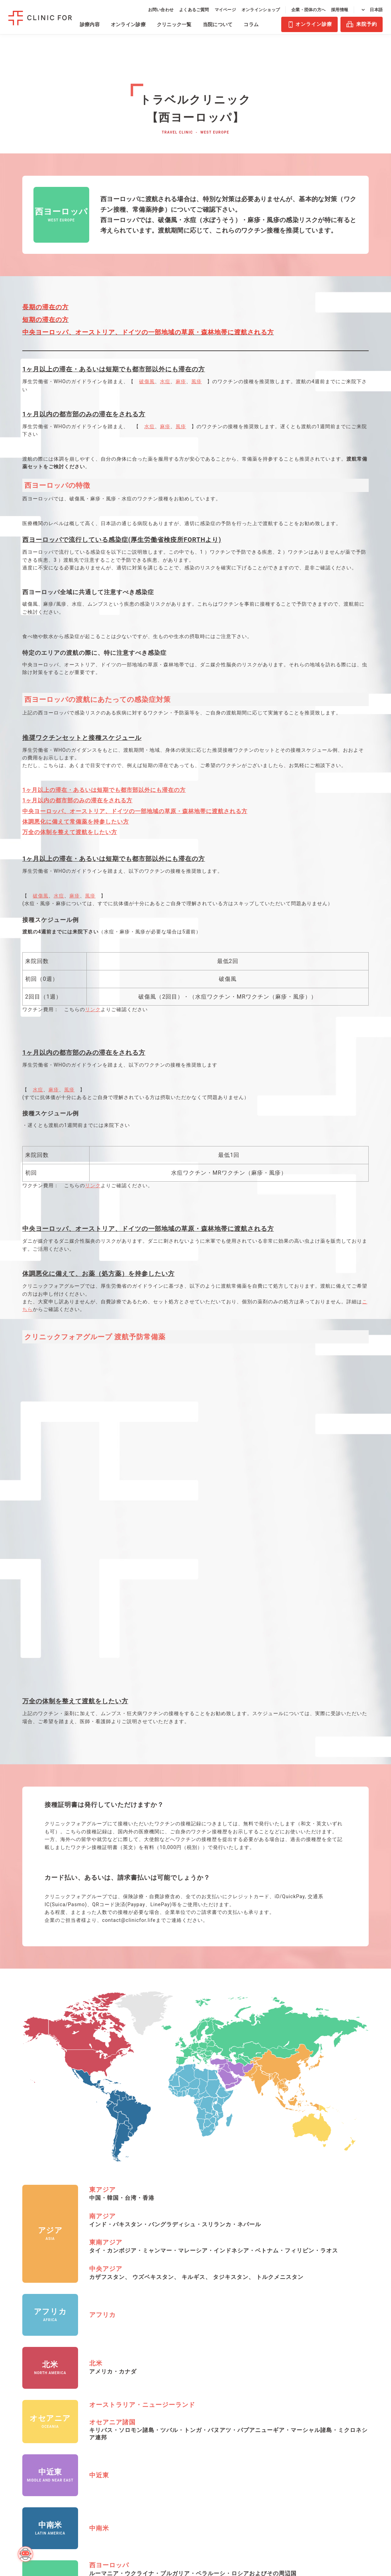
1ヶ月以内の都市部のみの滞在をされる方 (77, 800)
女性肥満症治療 (28, 2382)
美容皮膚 (20, 2457)
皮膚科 (18, 2518)
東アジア (102, 1843)
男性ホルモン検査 (82, 2396)
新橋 (134, 2419)
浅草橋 (136, 2351)
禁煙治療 (20, 2488)
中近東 (99, 2128)
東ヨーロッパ (109, 2245)
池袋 (134, 2374)
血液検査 (71, 2351)
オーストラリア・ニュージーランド (142, 2058)
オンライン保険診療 (31, 2502)
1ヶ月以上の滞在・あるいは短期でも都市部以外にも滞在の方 (104, 790)
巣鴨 (134, 2430)
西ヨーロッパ (109, 2218)
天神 (169, 2396)
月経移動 (25, 2427)
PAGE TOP (379, 2509)
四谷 (134, 2464)
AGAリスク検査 (79, 2385)
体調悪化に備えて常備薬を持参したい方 (75, 821)
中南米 (99, 2181)
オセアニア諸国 (112, 2075)
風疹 (196, 381)
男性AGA (21, 2351)
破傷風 (147, 381)
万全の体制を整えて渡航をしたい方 (69, 832)
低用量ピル (28, 2415)
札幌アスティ (180, 2351)
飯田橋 (136, 2362)
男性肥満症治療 (28, 2393)
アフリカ (102, 1968)
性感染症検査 (76, 2374)
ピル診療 (20, 2404)
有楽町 (136, 2453)
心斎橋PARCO (180, 2385)
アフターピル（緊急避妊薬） (33, 2442)
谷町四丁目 (177, 2408)
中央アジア (105, 1922)
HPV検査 (71, 2362)
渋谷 (134, 2408)
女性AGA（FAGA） (22, 2366)
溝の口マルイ (180, 2374)
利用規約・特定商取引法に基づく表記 (338, 2397)
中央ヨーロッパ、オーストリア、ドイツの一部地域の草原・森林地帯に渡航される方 (134, 811)
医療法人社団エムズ (339, 2365)
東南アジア (105, 1895)
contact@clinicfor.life (129, 1573)
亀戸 (134, 2396)
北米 (95, 2016)
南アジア (102, 1869)
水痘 (165, 381)
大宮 (169, 2362)
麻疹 (181, 381)
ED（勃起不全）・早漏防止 (32, 2472)
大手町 (136, 2385)
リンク (93, 1009)
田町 (134, 2442)
